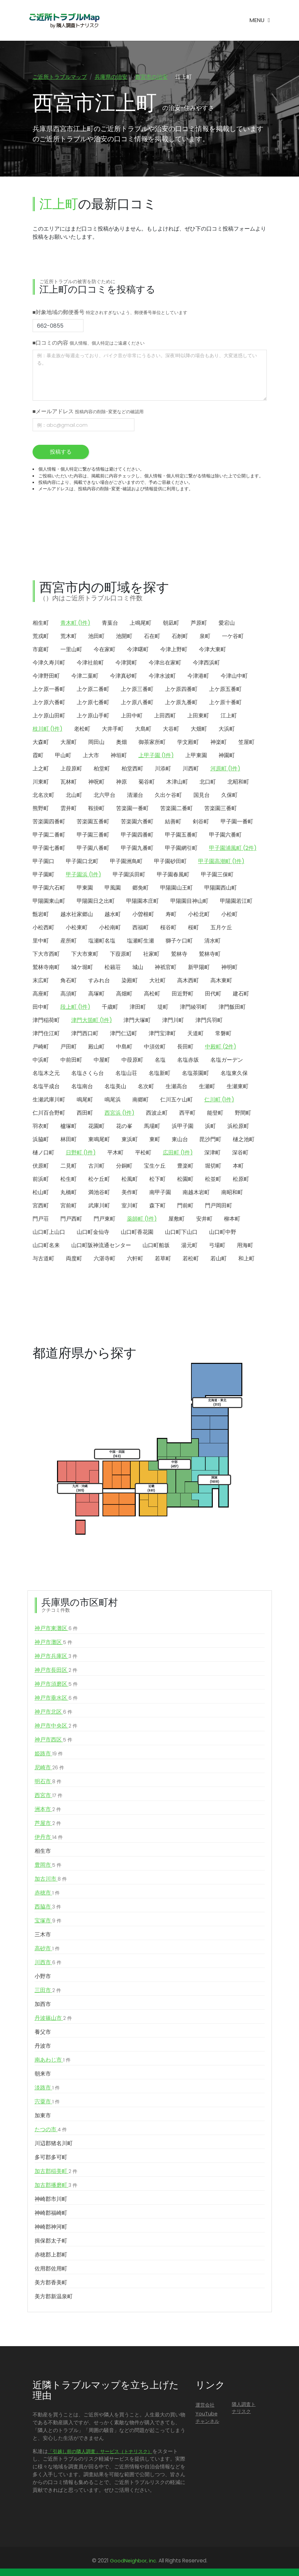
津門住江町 (46, 1034)
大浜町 (227, 729)
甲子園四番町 (137, 835)
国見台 (201, 796)
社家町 (151, 954)
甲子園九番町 (137, 849)
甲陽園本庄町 (142, 902)
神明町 (229, 968)
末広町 (41, 981)
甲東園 (85, 888)
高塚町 (96, 994)
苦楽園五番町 (93, 822)
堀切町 (213, 1166)
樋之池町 (244, 1140)
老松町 (82, 729)
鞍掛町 (96, 809)
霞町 (38, 756)
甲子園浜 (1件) (83, 875)
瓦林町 (68, 782)
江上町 (229, 716)
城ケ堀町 (82, 968)
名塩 (160, 1060)
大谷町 (171, 729)
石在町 (152, 637)
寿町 (171, 915)
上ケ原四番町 (181, 690)
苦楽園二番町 (176, 809)
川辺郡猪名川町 (54, 2144)
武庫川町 (99, 1206)
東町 (154, 1140)
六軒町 (135, 1259)
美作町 (130, 1193)
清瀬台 (135, 796)
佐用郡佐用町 (51, 2269)
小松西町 (43, 928)
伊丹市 (49, 1838)
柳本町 (232, 1219)
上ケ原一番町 (49, 690)
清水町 (212, 941)
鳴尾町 (85, 1100)
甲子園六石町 (49, 888)
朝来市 (43, 2074)
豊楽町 (185, 1166)
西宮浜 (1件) (119, 1113)
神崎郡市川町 (51, 2200)
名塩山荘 (126, 1074)
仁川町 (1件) (219, 1100)
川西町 (191, 769)
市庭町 (41, 650)
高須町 (68, 994)
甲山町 (63, 756)
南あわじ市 (53, 2061)
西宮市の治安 (151, 77)
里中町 (41, 941)
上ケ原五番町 (225, 690)
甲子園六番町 (225, 835)
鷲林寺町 (210, 954)
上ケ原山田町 (49, 716)
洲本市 (48, 1810)
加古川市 (51, 1880)
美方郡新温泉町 (54, 2297)
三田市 (48, 1991)
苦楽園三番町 (220, 809)
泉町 (205, 637)
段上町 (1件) (75, 1007)
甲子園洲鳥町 (126, 862)
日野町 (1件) (81, 1153)
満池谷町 (99, 1193)
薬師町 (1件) (142, 1219)
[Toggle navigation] (260, 20)
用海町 (245, 1246)
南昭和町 (232, 1193)
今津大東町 (212, 650)
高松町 (152, 994)
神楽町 (218, 743)
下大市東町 (84, 954)
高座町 (41, 994)
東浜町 (130, 1140)
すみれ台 (99, 981)
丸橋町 (68, 1193)
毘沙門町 (210, 1140)
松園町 (185, 1180)
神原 (121, 782)
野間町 (243, 1113)
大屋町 (68, 743)
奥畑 (121, 743)
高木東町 (221, 981)
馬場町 (152, 1127)
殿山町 (96, 1047)
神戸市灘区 (53, 1643)
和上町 (246, 1259)
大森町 (41, 743)
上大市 (91, 756)
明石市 (48, 1782)
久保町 (229, 796)
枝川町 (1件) (47, 729)
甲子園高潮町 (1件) (221, 862)
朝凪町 (171, 623)
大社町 (157, 981)
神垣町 (119, 756)
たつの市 (51, 2130)
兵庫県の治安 (111, 77)
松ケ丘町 (99, 1180)
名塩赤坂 (188, 1060)
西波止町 (157, 1113)
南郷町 (140, 1100)
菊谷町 (146, 782)
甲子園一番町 (237, 822)
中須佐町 (155, 1047)
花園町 (96, 1127)
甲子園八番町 (93, 849)
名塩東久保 (234, 1074)
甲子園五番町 (181, 835)
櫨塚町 (68, 1127)
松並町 (213, 1180)
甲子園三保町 (217, 875)
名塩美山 (115, 1087)
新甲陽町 (199, 968)
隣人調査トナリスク (244, 2408)
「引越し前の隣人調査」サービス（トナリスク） (100, 2452)
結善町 (173, 822)
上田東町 (198, 716)
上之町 (41, 769)
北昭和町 (238, 782)
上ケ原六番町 (49, 703)
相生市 (43, 1852)
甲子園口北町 (82, 862)
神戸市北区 (53, 1713)
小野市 (43, 1977)
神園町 (227, 756)
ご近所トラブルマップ (60, 77)
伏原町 (41, 1166)
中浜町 (41, 1060)
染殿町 (130, 981)
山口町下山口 (181, 1233)
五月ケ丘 (221, 928)
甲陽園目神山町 (189, 902)
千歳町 (110, 1007)
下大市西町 (46, 954)
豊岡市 (48, 1866)
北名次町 (43, 796)
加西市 (43, 2005)
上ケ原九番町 (181, 703)
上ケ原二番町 (93, 690)
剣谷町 (201, 822)
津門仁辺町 (123, 1034)
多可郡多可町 (51, 2158)
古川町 (96, 1166)
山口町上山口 (49, 1233)
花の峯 (124, 1127)
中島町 (124, 1047)
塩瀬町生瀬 (140, 941)
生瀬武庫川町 (49, 1100)
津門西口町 (84, 1034)
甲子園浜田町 (129, 875)
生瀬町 (207, 1087)
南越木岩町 (196, 1193)
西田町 (85, 1113)
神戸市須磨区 (56, 1685)
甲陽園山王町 (176, 888)
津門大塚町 (137, 1021)
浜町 (210, 1127)
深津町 (212, 1153)
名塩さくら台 (87, 1074)
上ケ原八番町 (137, 703)
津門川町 (173, 1021)
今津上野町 (173, 650)
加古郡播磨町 (56, 2186)
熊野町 (41, 809)
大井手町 (113, 729)
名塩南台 (82, 1087)
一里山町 (71, 650)
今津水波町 (162, 676)
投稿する (61, 453)
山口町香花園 (137, 1233)
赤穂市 (47, 1893)
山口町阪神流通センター (101, 1246)
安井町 (204, 1219)
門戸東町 (104, 1219)
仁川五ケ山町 (176, 1100)
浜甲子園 (182, 1127)
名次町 (146, 1087)
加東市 (43, 2116)
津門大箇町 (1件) (91, 1021)
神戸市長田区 (56, 1671)
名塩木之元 (46, 1074)
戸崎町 (41, 1047)
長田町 (185, 1047)
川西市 (48, 1963)
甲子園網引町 (181, 849)
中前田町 (71, 1060)
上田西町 (165, 716)
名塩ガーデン (226, 1060)
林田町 (68, 1140)
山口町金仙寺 (93, 1233)
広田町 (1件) (178, 1153)
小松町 (229, 915)
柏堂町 (102, 769)
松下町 (157, 1180)
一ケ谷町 (233, 637)
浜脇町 (41, 1140)
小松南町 (110, 928)
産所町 (68, 941)
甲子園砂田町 (170, 862)
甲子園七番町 (49, 849)
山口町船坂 (156, 1246)
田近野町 (182, 994)
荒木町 (68, 637)
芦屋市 (48, 1824)
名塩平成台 (46, 1087)
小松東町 (77, 928)
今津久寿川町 (49, 663)
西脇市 (48, 1907)
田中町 (41, 1007)
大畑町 (199, 729)
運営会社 (204, 2405)
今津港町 (198, 676)
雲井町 (68, 809)
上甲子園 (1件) (156, 756)
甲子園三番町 (93, 835)
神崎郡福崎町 (51, 2213)
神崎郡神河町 (51, 2227)
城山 (137, 968)
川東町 (41, 782)
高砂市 (47, 1949)
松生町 (68, 1180)
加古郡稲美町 (56, 2172)
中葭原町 (132, 1060)
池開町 (124, 637)
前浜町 (41, 1180)
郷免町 (140, 888)
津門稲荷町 (46, 1021)
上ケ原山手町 (93, 716)
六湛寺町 (104, 1259)
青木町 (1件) (75, 623)
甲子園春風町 (173, 875)
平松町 (143, 1153)
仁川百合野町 (49, 1113)
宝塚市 (48, 1921)
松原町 (241, 1180)
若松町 (191, 1259)
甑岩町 (41, 915)
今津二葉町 (84, 676)
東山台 (180, 1140)
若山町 (218, 1259)
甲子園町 (43, 875)
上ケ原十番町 (225, 703)
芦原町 (199, 623)
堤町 (162, 1007)
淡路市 (47, 2088)
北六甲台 (104, 796)
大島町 (143, 729)
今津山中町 (234, 676)
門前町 (185, 1206)
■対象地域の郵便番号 (110, 313)
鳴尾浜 (113, 1100)
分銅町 (124, 1166)
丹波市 (43, 2046)
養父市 (43, 2032)
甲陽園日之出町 (96, 902)
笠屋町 (246, 743)
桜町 (193, 928)
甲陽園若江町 (236, 902)
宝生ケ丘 (155, 1166)
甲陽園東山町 (49, 902)
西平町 (187, 1113)
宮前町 (68, 1206)
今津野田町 (46, 676)
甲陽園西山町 (220, 888)
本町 (238, 1166)
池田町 (96, 637)
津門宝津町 (162, 1034)
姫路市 (49, 1754)
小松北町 (199, 915)
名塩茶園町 (195, 1074)
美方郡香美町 (51, 2283)
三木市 (43, 1935)
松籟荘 (113, 968)
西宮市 (48, 1796)
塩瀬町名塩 (101, 941)
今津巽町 (126, 663)
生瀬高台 (176, 1087)
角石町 (68, 981)
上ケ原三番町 (137, 690)
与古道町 (43, 1259)
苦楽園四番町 (49, 822)
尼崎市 (49, 1768)
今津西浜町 (206, 663)
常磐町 (223, 1034)
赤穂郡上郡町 (51, 2255)
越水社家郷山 (76, 915)
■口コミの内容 (89, 344)
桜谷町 (168, 928)
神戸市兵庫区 (56, 1657)
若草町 (163, 1259)
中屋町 (102, 1060)
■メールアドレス (88, 412)
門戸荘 (41, 1219)
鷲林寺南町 (46, 968)
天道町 (195, 1034)
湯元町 (189, 1246)
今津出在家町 (165, 663)
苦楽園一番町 (132, 809)
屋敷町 (176, 1219)
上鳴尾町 (140, 623)
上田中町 (132, 716)
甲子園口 (43, 862)
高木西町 (188, 981)
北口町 (208, 782)
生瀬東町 (237, 1087)
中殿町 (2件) (220, 1047)
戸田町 (68, 1047)
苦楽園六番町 (137, 822)
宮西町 (41, 1206)
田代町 (213, 994)
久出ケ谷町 (168, 796)
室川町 (130, 1206)
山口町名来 (46, 1246)
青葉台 (110, 623)
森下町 (157, 1206)
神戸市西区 (53, 1740)
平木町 (115, 1153)
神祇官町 (165, 968)
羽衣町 (41, 1127)
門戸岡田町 (218, 1206)
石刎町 (180, 637)
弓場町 (217, 1246)
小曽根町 (143, 915)
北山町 (74, 796)
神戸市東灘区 (56, 1629)
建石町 (241, 994)
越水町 (113, 915)
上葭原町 (71, 769)
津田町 (138, 1007)
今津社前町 (90, 663)
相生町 (41, 623)
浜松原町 (238, 1127)
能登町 (215, 1113)
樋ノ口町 (43, 1153)
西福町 (140, 928)
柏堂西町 (132, 769)
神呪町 (96, 782)
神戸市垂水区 (56, 1699)
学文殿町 (188, 743)
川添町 (163, 769)
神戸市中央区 (56, 1726)
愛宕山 (227, 623)
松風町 (130, 1180)
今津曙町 (138, 650)
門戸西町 (71, 1219)
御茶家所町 (152, 743)
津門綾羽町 (193, 1007)
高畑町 (124, 994)
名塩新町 (159, 1074)
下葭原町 (121, 954)
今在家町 (104, 650)
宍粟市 (47, 2102)
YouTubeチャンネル (207, 2418)
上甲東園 (196, 756)
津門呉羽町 (209, 1021)
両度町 (74, 1259)
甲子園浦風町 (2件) (233, 849)
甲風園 (113, 888)
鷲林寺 (179, 954)
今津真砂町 (123, 676)
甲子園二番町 (49, 835)
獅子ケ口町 (179, 941)
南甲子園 (160, 1193)
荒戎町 (41, 637)
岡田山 (96, 743)
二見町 (68, 1166)
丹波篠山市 (53, 2019)
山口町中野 (222, 1233)
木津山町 (177, 782)
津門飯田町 (232, 1007)
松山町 (41, 1193)
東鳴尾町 (99, 1140)
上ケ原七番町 (93, 703)
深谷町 (240, 1153)
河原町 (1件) (225, 769)
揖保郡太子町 (51, 2241)
